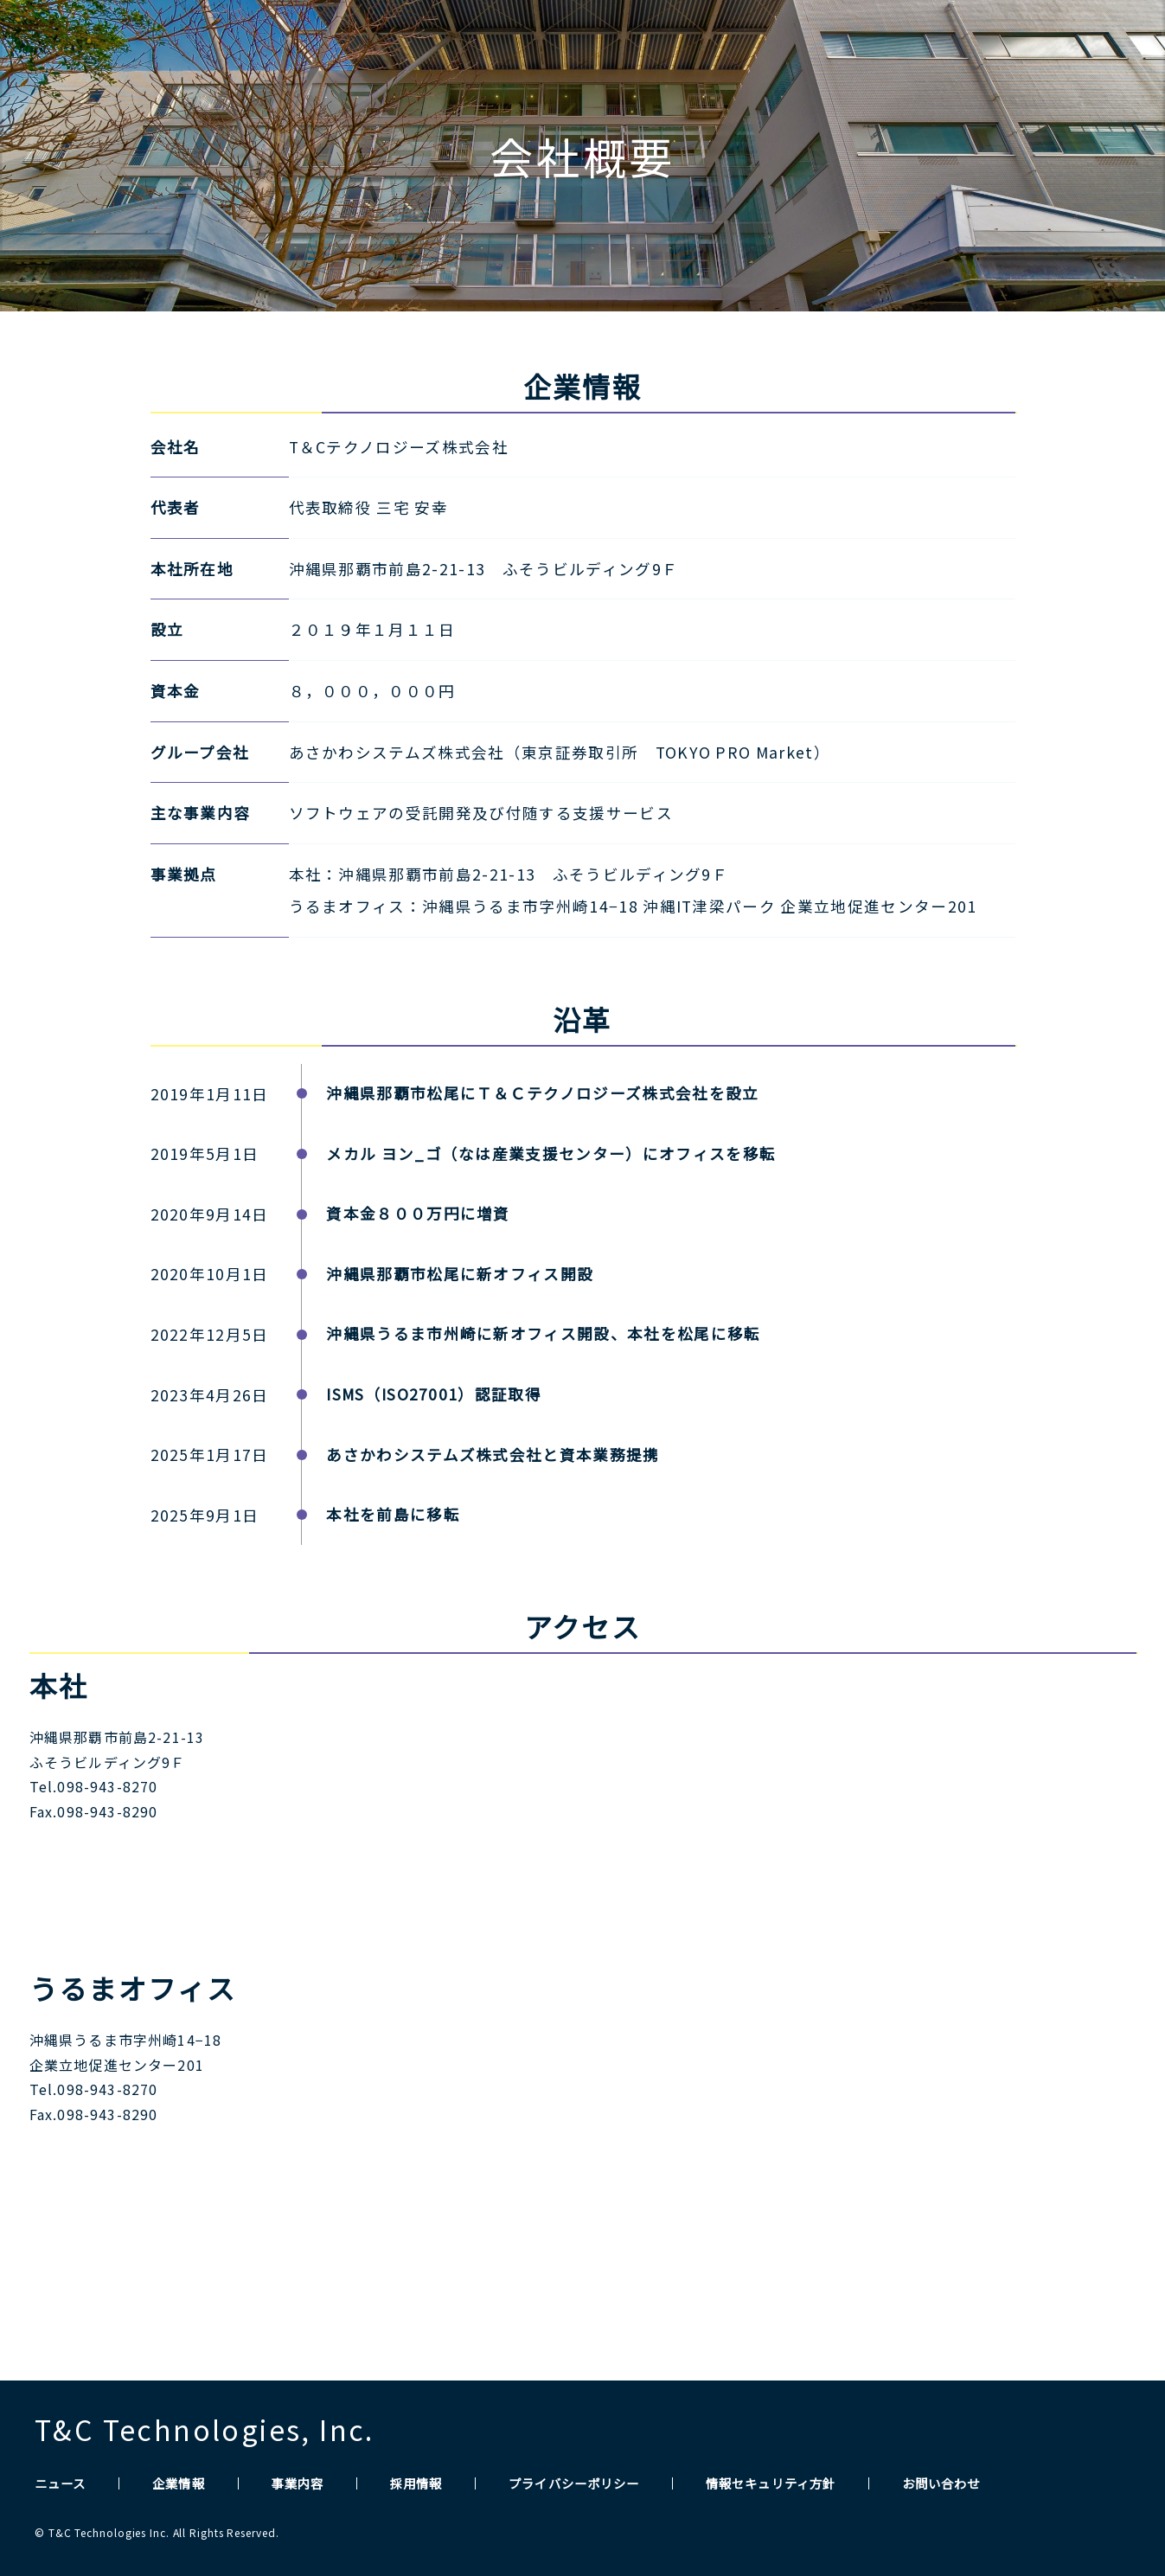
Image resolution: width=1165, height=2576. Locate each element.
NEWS (719, 44)
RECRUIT (997, 44)
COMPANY (806, 44)
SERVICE (904, 44)
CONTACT (1097, 44)
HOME (645, 44)
